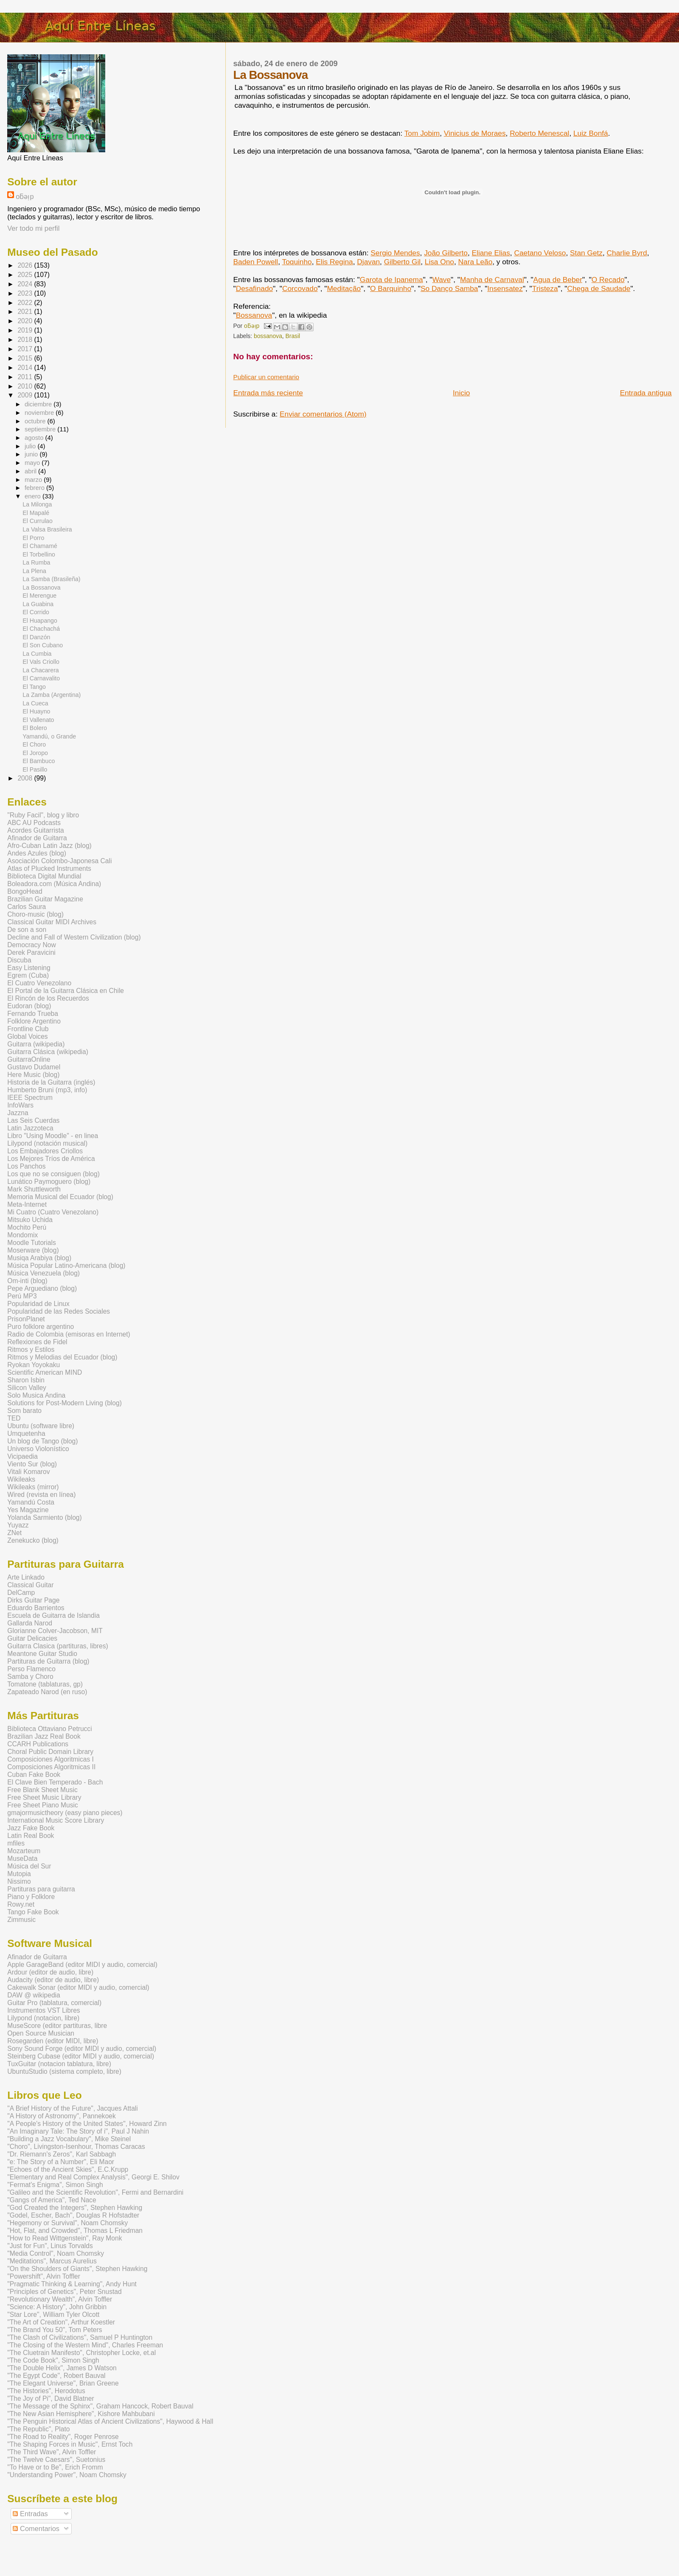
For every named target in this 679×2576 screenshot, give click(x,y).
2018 (25, 339)
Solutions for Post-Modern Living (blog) (64, 1403)
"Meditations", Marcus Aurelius (51, 2261)
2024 (25, 284)
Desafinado (254, 288)
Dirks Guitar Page (33, 1600)
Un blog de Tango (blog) (42, 1441)
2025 (25, 274)
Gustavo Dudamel (33, 1067)
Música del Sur (29, 1866)
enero (33, 496)
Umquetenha (26, 1433)
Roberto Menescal (539, 133)
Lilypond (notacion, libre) (43, 2018)
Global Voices (27, 1036)
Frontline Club (27, 1028)
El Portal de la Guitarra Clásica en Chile (65, 990)
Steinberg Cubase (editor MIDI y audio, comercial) (80, 2056)
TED (13, 1418)
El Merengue (39, 595)
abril (31, 471)
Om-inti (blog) (27, 1280)
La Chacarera (40, 670)
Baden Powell (255, 261)
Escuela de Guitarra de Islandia (53, 1615)
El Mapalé (35, 512)
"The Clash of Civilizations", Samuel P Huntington (79, 2337)
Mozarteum (23, 1850)
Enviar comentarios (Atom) (323, 414)
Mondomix (22, 1235)
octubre (36, 421)
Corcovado (300, 288)
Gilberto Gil (402, 261)
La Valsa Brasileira (47, 529)
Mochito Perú (26, 1227)
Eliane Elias (491, 253)
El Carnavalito (41, 678)
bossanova (268, 336)
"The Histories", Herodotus (46, 2390)
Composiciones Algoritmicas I (50, 1759)
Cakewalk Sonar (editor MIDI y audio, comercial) (78, 1987)
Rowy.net (20, 1904)
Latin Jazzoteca (30, 1128)
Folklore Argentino (34, 1021)
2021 (25, 311)
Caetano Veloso (540, 253)
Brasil (293, 336)
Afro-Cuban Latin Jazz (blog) (49, 845)
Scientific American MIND (44, 1372)
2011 (25, 376)
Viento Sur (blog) (32, 1464)
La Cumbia (36, 653)
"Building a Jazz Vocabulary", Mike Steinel (69, 2138)
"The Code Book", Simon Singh (53, 2360)
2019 (25, 330)
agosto (35, 437)
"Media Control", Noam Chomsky (55, 2253)
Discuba (19, 960)
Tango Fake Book (33, 1912)
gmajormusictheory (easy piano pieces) (64, 1812)
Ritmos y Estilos (30, 1349)
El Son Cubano (42, 645)
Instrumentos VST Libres (43, 2010)
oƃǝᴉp (25, 196)
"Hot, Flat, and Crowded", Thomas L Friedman (75, 2230)
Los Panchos (26, 1166)
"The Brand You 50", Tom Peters (54, 2329)
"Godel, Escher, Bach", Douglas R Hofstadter (73, 2215)
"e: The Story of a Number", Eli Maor (60, 2161)
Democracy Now (31, 944)
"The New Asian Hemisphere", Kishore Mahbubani (80, 2413)
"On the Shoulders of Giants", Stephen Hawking (77, 2268)
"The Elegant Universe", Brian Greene (62, 2383)
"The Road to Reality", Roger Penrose (62, 2436)
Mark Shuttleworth (34, 1189)
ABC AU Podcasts (34, 822)
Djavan (368, 261)
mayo (33, 462)
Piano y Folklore (31, 1896)
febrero (35, 487)
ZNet (14, 1532)
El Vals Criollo (40, 661)
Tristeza (545, 288)
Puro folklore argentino (40, 1326)
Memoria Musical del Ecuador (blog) (60, 1196)
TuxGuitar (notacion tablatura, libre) (59, 2063)
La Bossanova (41, 587)
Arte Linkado (26, 1577)
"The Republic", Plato (38, 2429)
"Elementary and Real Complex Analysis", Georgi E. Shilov (93, 2177)
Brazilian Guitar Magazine (45, 899)
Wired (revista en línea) (41, 1494)
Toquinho (297, 261)
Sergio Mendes (395, 253)
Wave (441, 279)
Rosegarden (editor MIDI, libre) (52, 2041)
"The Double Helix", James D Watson (62, 2368)
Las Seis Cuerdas (33, 1120)
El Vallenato (38, 719)
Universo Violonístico (38, 1448)
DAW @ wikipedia (33, 1995)
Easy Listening (28, 967)
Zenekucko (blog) (32, 1540)
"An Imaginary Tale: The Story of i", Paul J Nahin (78, 2131)
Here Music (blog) (33, 1074)
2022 (25, 302)
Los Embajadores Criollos (45, 1151)
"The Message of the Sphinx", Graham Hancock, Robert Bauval (100, 2406)
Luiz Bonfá (590, 133)
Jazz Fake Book (30, 1828)
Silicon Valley (26, 1387)
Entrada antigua (646, 393)
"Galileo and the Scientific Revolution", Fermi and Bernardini (95, 2192)
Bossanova (254, 315)
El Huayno (36, 711)
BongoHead (24, 891)
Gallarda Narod (29, 1623)
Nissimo (19, 1881)
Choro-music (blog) (35, 914)
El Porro (33, 537)
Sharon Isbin (26, 1380)
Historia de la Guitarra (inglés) (51, 1082)
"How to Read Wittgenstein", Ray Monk (64, 2238)
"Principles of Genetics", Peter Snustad (64, 2291)
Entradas (30, 2513)
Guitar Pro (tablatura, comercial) (54, 2002)
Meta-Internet (27, 1204)
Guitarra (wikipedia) (36, 1044)
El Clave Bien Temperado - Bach (55, 1782)
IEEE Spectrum (30, 1097)
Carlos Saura (26, 906)
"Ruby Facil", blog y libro (43, 815)
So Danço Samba (449, 288)
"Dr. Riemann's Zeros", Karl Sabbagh (61, 2154)
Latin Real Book (30, 1835)
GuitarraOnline (28, 1059)
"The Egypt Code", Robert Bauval (56, 2375)
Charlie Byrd (627, 253)
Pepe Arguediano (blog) (42, 1288)
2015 (25, 358)
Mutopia (19, 1873)
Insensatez (505, 288)
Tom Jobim (422, 133)
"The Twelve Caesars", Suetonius (56, 2459)
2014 (25, 367)
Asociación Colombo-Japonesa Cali (59, 860)
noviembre (40, 412)
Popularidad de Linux (38, 1303)
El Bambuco (38, 761)
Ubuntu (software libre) (40, 1425)
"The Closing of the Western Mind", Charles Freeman (85, 2345)
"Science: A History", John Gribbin (57, 2306)
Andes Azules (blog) (36, 853)
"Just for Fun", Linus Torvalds (50, 2245)
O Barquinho (390, 288)
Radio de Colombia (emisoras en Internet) (68, 1334)
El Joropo (35, 753)
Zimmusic (21, 1919)
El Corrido (35, 612)
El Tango (34, 686)
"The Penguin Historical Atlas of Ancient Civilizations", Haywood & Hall (110, 2421)
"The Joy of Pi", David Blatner (50, 2398)
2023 (25, 293)
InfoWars (20, 1105)
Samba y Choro (30, 1676)
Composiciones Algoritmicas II (51, 1766)
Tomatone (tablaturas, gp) (45, 1684)
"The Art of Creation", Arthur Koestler (61, 2322)
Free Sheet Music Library (44, 1797)
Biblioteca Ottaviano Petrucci (49, 1728)
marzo (34, 479)
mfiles (16, 1843)
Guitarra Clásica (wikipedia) (47, 1051)
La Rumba (36, 562)
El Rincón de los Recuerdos (48, 998)
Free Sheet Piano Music (42, 1805)
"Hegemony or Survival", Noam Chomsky (67, 2222)
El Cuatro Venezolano (39, 983)
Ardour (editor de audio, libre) (50, 1972)
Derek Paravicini (31, 952)
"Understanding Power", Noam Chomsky (66, 2474)
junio (32, 454)
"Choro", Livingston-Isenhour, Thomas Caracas (76, 2146)
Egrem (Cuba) (28, 975)
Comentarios (36, 2528)
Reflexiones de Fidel (37, 1341)
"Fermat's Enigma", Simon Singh (55, 2184)
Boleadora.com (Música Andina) (54, 883)
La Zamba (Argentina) (51, 694)
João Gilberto (446, 253)
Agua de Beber (557, 279)
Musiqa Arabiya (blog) (39, 1257)
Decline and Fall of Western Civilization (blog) (73, 937)
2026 (25, 265)
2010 (25, 386)
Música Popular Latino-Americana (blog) (66, 1265)
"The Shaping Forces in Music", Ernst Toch (69, 2444)
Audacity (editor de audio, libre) (53, 1979)
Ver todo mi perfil (33, 228)
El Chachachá (41, 628)
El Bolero (34, 727)
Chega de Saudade (598, 288)
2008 (25, 778)
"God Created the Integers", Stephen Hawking (74, 2207)
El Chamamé (39, 546)
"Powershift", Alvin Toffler (43, 2276)
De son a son (26, 929)
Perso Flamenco (31, 1669)
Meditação (344, 288)
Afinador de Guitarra (37, 838)
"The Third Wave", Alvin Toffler (51, 2452)
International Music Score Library (55, 1820)
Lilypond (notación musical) (47, 1143)
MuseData (22, 1858)
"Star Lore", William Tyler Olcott (53, 2314)
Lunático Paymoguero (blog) (48, 1181)
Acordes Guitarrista (35, 830)
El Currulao (37, 520)
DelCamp (21, 1592)
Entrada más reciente (268, 393)
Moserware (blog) (33, 1250)
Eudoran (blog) (29, 1006)
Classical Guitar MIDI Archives (51, 922)
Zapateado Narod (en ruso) (47, 1691)
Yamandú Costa (30, 1502)
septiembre (41, 429)
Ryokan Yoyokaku (33, 1364)
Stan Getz (586, 253)
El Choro (34, 744)
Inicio (461, 393)
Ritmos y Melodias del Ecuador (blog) (62, 1357)
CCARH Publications (37, 1744)
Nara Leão (475, 261)
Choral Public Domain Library (50, 1751)
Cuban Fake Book (33, 1774)
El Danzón (36, 637)
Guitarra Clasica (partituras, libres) (57, 1646)
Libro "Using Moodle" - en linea (52, 1135)
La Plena (34, 571)
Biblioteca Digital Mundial (44, 876)
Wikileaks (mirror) (33, 1487)
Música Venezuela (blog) (43, 1273)
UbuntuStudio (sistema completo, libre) (64, 2071)
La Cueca (35, 703)
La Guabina (37, 604)
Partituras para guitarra (41, 1889)
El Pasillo (34, 769)
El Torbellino (38, 554)
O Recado (608, 279)
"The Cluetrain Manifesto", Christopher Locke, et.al (81, 2352)
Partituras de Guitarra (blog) (48, 1661)
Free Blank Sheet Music (42, 1789)
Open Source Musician (40, 2033)
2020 (25, 320)
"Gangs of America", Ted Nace (51, 2200)
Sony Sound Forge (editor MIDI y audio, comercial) (81, 2048)
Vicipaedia (22, 1456)
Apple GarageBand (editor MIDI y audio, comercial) (82, 1964)
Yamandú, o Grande (49, 736)
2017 (25, 348)
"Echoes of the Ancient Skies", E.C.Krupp (67, 2169)
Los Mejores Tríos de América (51, 1158)
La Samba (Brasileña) (51, 579)
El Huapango (39, 620)
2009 (25, 395)
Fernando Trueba (32, 1013)
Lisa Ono (439, 261)
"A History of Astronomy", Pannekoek (61, 2116)
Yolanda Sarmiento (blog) (44, 1517)
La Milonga (37, 504)
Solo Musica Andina (36, 1395)
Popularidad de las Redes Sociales (58, 1311)
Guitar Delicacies (32, 1638)
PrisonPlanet (26, 1319)
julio (31, 446)
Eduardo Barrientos (35, 1607)
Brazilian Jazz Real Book (43, 1736)
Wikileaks (21, 1479)
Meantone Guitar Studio (42, 1653)
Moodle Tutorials (31, 1242)
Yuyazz (17, 1525)
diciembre (39, 404)
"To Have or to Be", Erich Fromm (55, 2467)
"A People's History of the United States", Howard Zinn (86, 2123)
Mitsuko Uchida (30, 1219)
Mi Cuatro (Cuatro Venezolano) (52, 1212)
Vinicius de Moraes (475, 133)
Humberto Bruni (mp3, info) (47, 1090)
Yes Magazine (27, 1509)
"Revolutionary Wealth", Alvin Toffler (59, 2299)
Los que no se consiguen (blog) (53, 1174)
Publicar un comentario (266, 376)
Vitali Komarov (28, 1471)
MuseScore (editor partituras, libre (57, 2025)
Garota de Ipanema (391, 279)
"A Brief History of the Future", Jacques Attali (72, 2108)
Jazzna (17, 1112)
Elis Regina (334, 261)
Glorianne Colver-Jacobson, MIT (54, 1630)
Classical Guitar (30, 1585)
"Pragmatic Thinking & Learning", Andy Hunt (72, 2284)
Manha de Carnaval (492, 279)
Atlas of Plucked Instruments (49, 868)
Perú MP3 (21, 1296)
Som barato (24, 1410)
